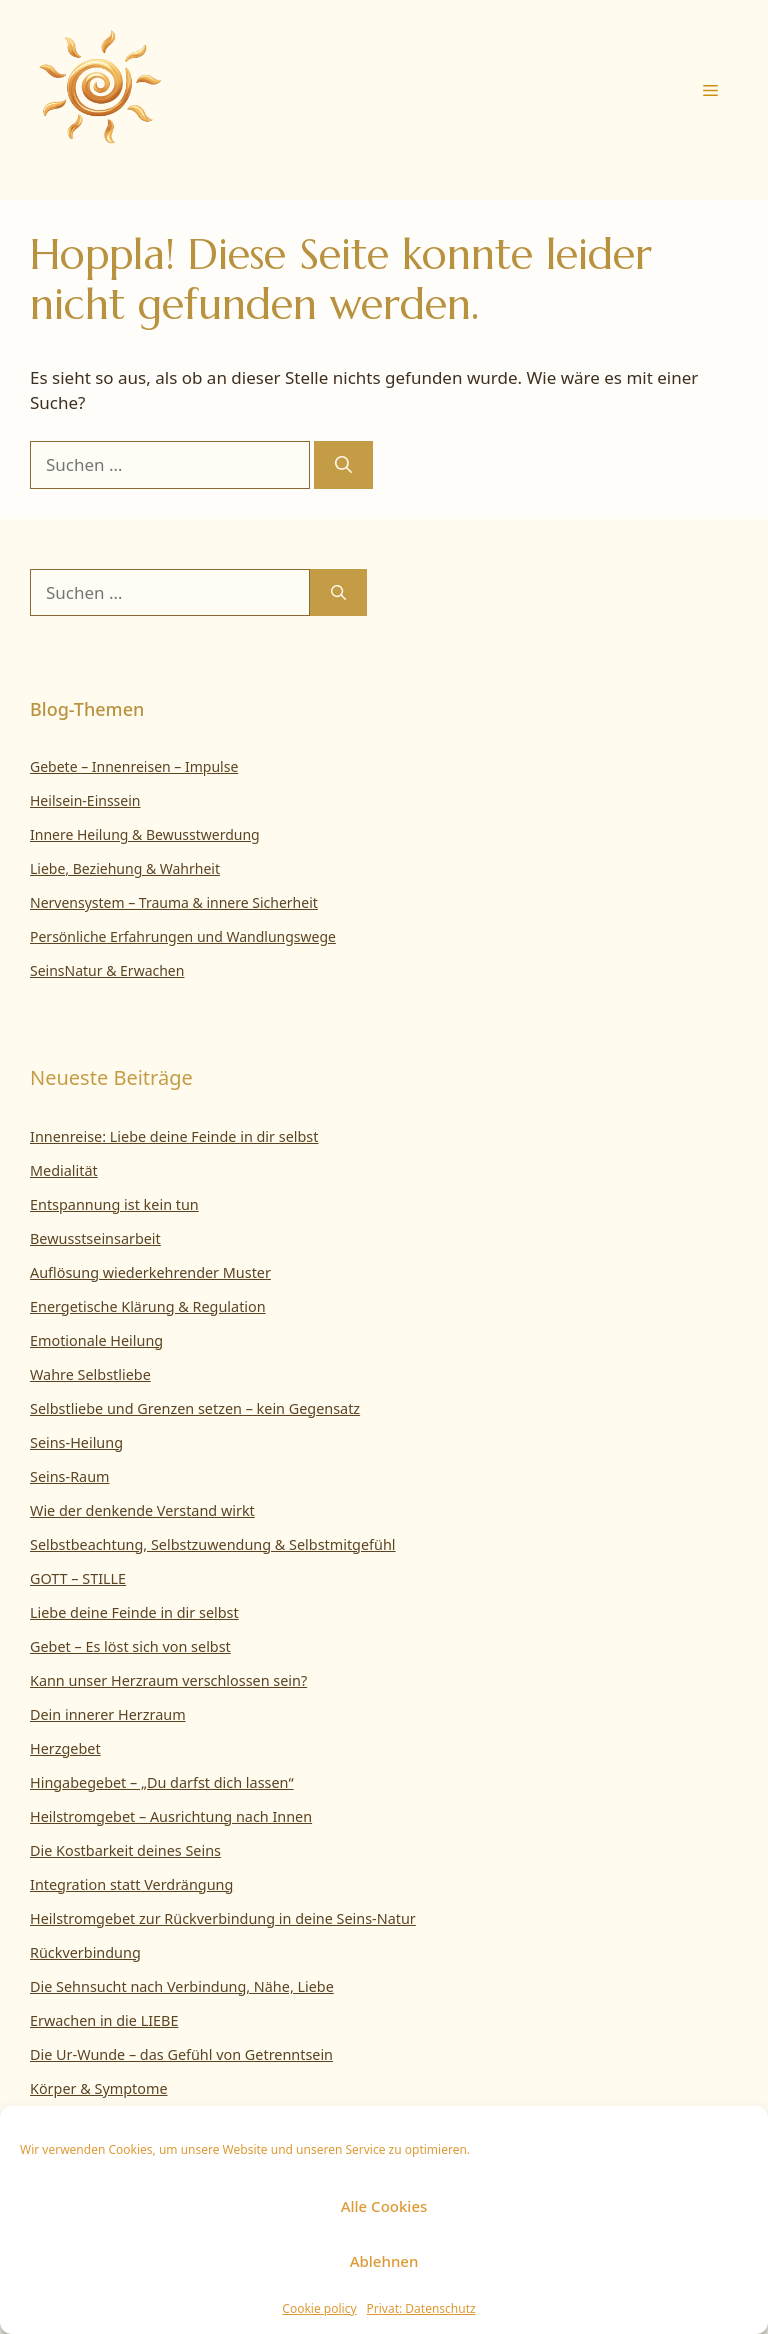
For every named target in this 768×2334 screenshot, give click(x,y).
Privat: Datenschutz (421, 2308)
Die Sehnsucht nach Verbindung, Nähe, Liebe (182, 1986)
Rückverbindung (85, 1952)
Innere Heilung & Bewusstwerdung (145, 834)
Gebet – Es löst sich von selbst (130, 1646)
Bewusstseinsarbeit (95, 1238)
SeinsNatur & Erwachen (107, 970)
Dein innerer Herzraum (108, 1714)
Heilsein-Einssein (85, 800)
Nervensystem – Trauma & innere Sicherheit (174, 902)
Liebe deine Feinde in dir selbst (134, 1612)
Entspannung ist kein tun (114, 1204)
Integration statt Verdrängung (131, 1884)
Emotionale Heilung (96, 1340)
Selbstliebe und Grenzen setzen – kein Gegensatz (195, 1408)
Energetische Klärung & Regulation (148, 1306)
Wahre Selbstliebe (90, 1374)
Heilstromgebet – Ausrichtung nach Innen (171, 1816)
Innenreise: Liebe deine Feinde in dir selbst (174, 1136)
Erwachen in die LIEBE (104, 2020)
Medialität (64, 1170)
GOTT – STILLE (78, 1578)
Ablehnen (384, 2261)
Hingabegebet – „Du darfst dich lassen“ (162, 1782)
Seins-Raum (70, 1476)
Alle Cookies (384, 2206)
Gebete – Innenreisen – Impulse (134, 766)
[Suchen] (343, 465)
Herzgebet (65, 1748)
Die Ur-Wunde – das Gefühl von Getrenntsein (181, 2054)
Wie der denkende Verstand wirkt (142, 1510)
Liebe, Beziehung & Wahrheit (125, 868)
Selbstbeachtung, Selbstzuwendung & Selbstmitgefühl (213, 1544)
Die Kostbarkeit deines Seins (125, 1850)
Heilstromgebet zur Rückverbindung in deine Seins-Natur (223, 1918)
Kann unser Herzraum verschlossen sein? (168, 1680)
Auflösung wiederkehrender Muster (150, 1272)
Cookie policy (319, 2308)
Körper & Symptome (99, 2088)
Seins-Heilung (76, 1442)
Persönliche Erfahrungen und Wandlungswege (183, 936)
